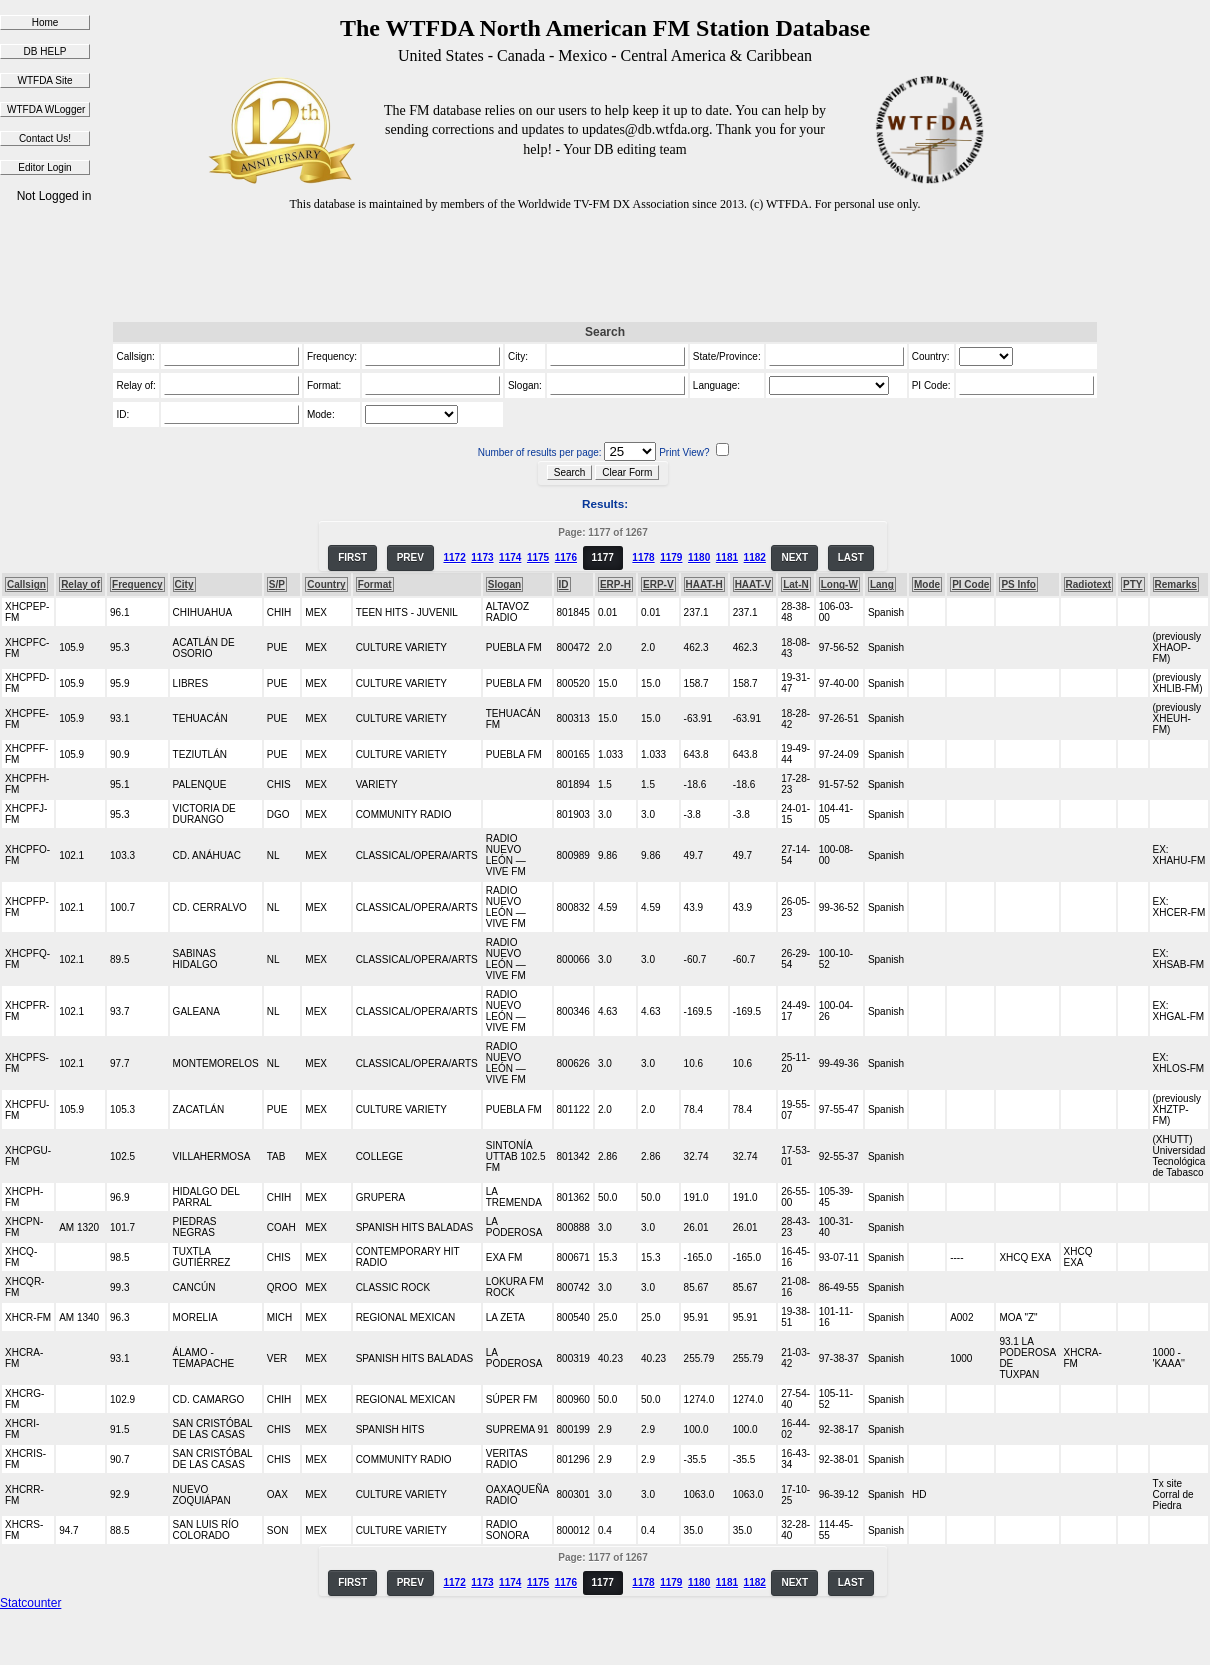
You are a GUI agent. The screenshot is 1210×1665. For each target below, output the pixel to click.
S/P (277, 584)
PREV (410, 557)
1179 (671, 557)
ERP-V (658, 584)
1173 (482, 557)
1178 (643, 557)
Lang (882, 584)
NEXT (794, 557)
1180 (699, 557)
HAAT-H (704, 584)
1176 (566, 557)
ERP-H (615, 584)
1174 (510, 557)
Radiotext (1089, 584)
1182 (755, 557)
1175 (538, 557)
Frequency (137, 584)
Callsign (26, 584)
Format (375, 584)
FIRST (352, 557)
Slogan (504, 584)
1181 (727, 557)
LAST (851, 557)
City (184, 584)
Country (326, 584)
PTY (1132, 584)
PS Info (1018, 584)
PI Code (970, 584)
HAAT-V (753, 584)
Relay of (80, 584)
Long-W (839, 584)
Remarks (1176, 584)
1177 (603, 557)
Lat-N (796, 584)
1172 (454, 557)
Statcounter (30, 1603)
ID (564, 584)
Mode (927, 584)
